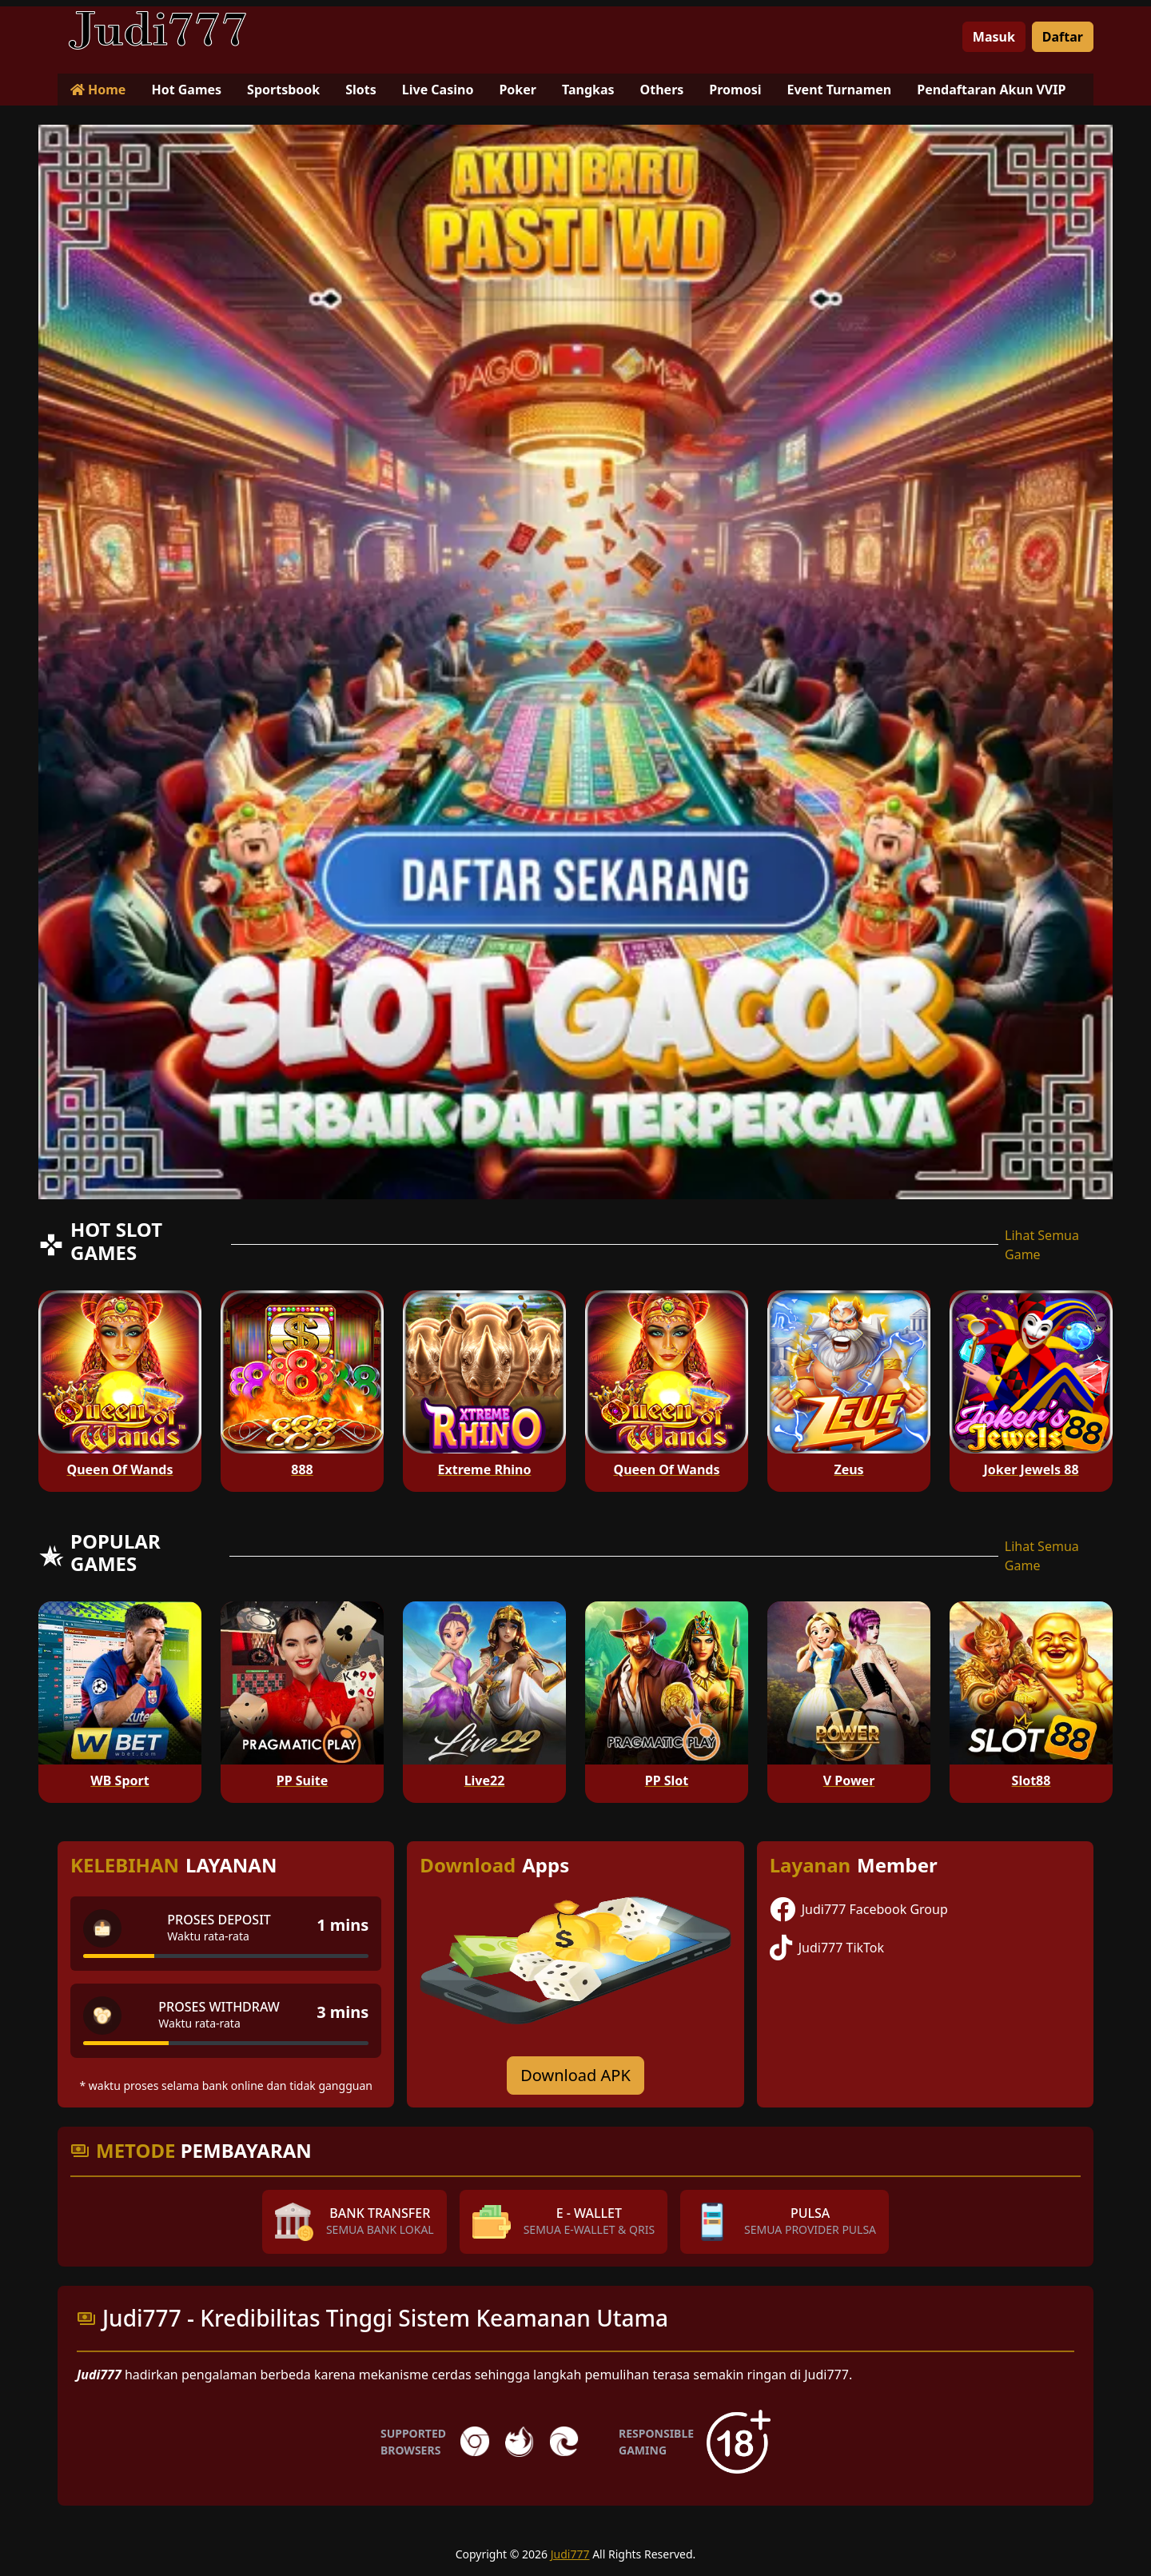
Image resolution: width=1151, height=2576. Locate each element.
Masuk (994, 37)
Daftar (1062, 37)
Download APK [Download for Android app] (575, 2075)
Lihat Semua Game (1042, 1244)
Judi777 (570, 2554)
